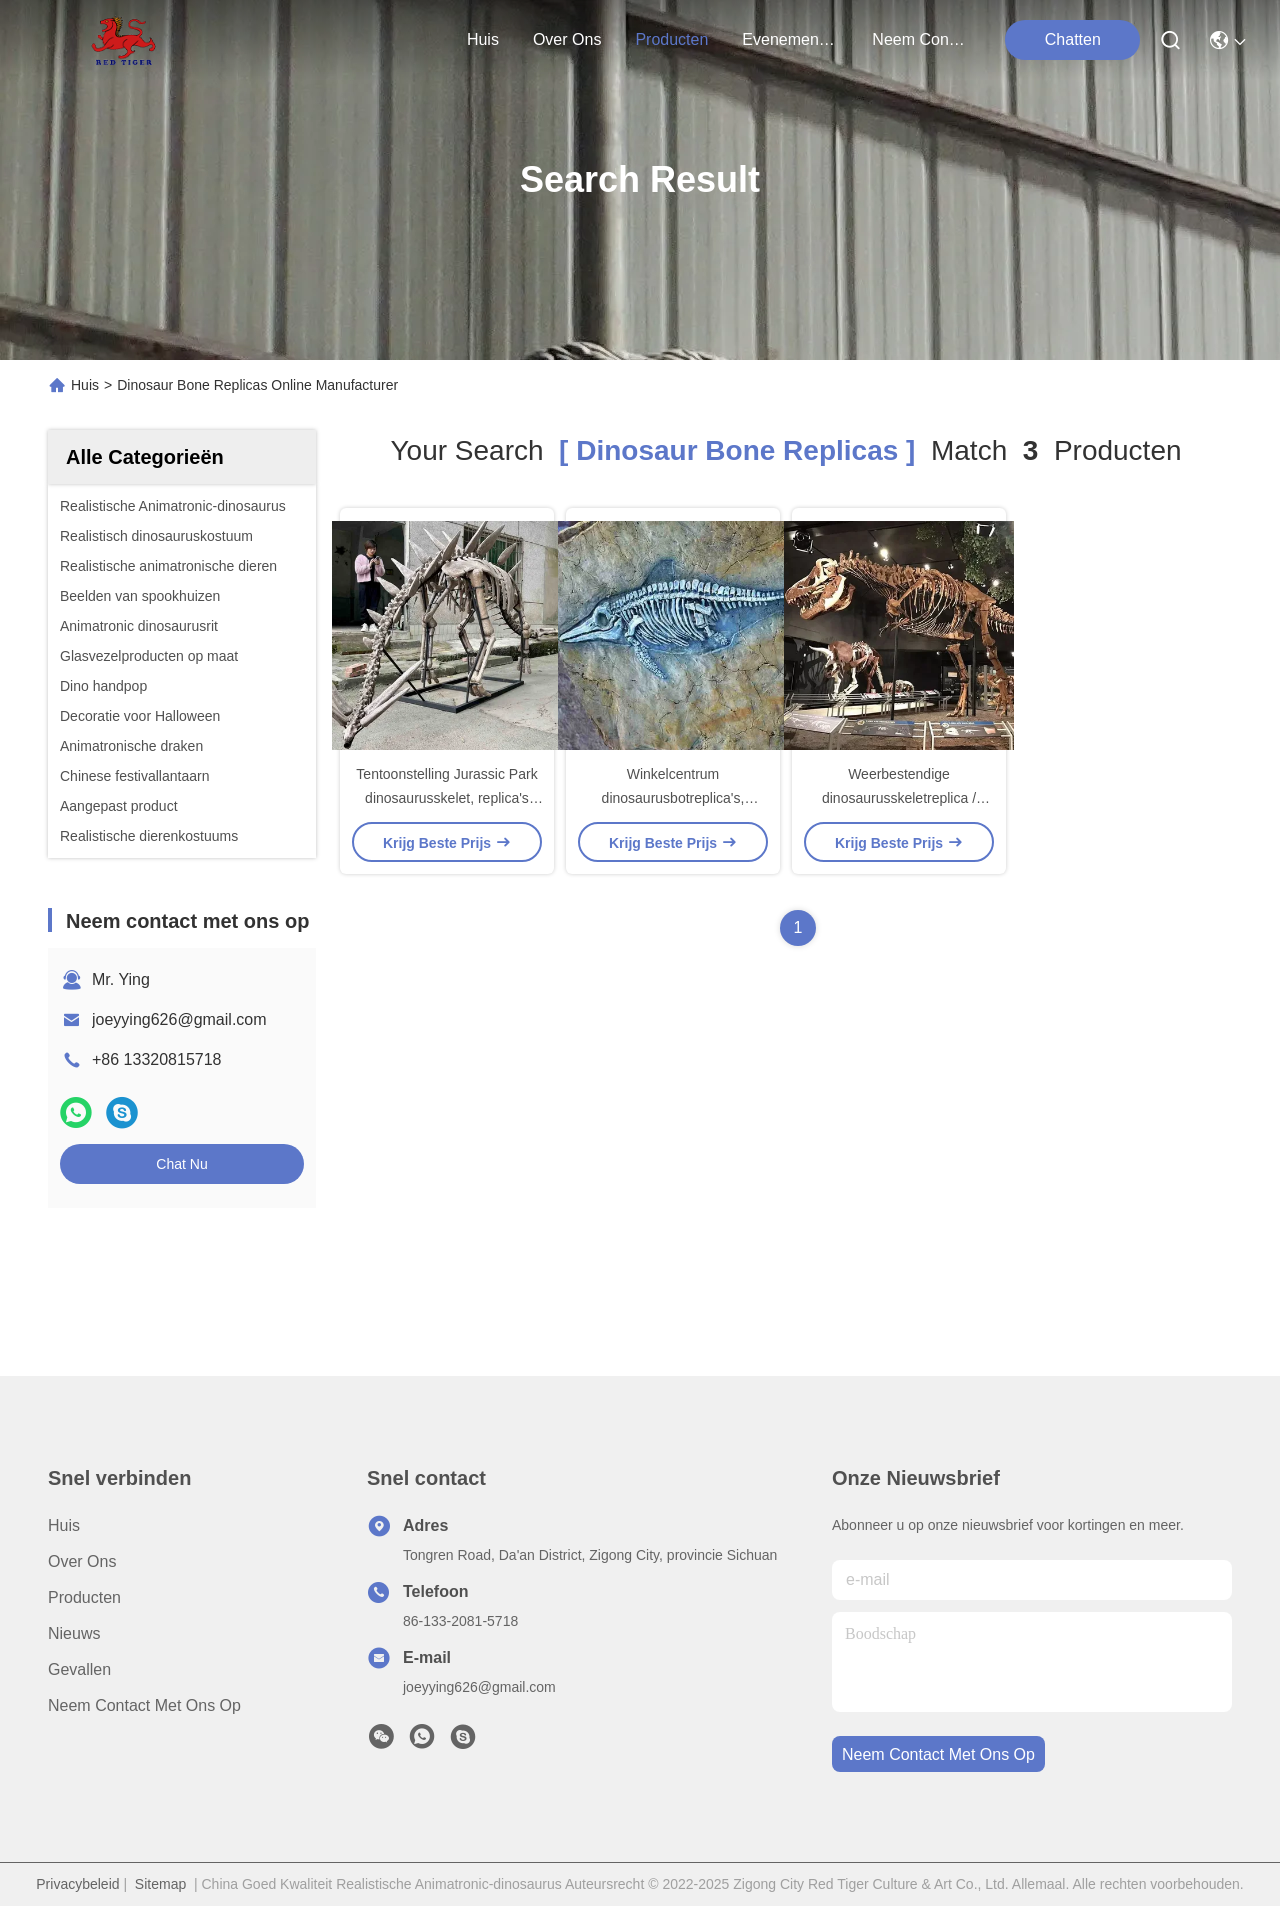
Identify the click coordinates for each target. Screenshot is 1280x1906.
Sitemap (160, 1884)
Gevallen (79, 1669)
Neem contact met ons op (144, 1705)
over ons (567, 39)
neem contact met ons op (920, 39)
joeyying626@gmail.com (179, 1019)
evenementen (790, 39)
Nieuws (74, 1633)
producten (671, 39)
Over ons (82, 1561)
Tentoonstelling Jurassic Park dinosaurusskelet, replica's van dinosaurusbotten (446, 798)
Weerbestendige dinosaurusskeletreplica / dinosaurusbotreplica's (899, 798)
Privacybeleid (77, 1884)
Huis (483, 39)
